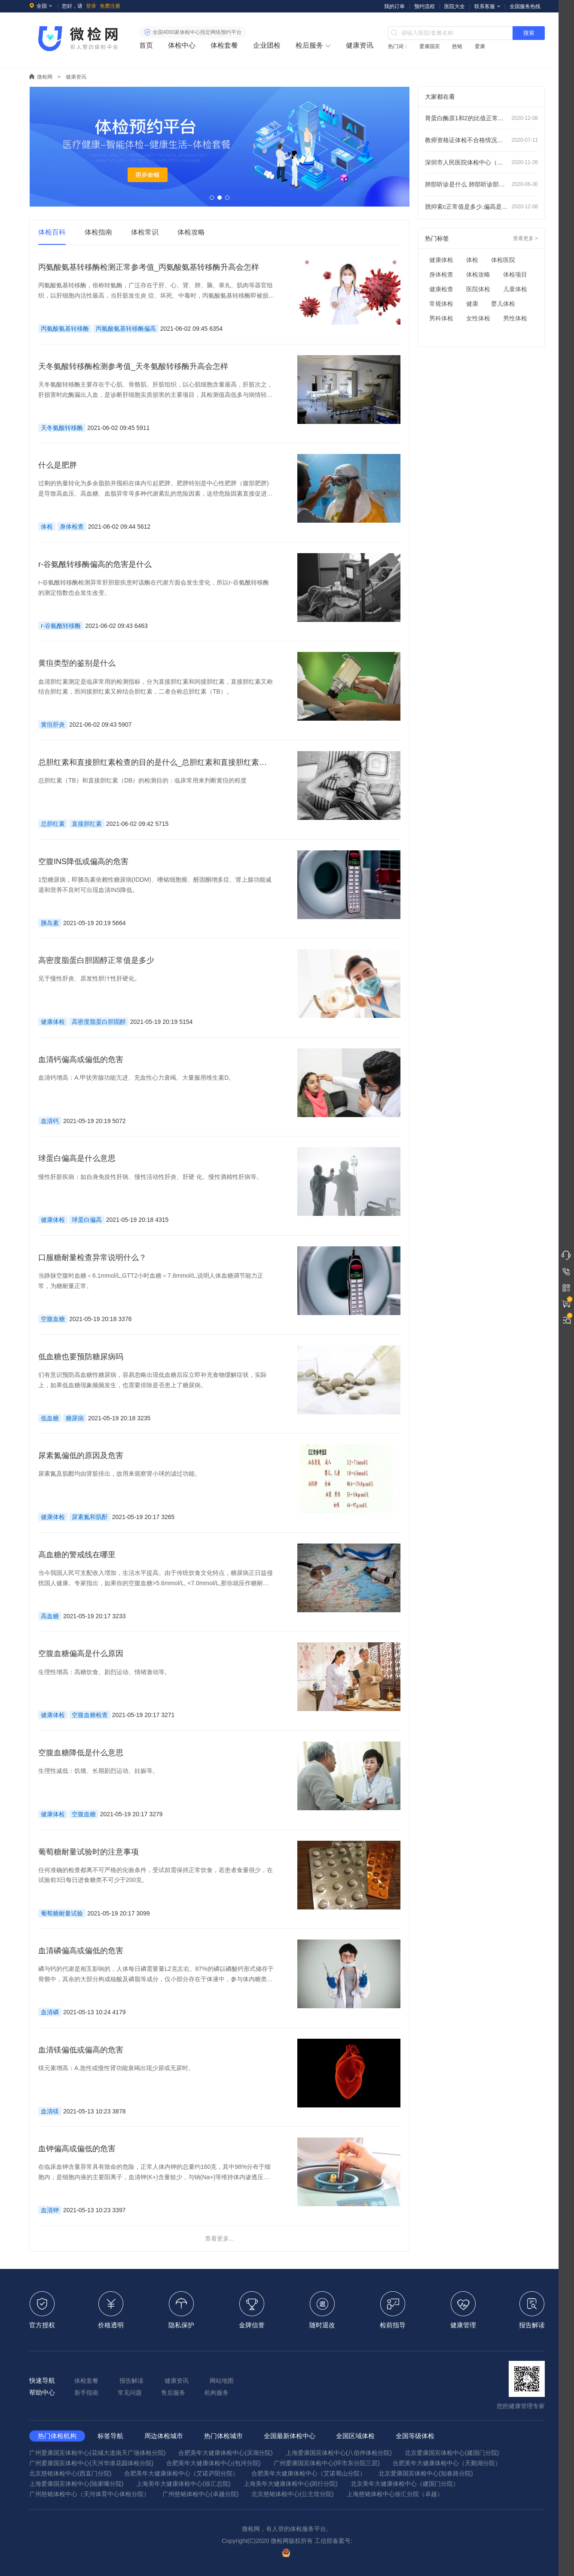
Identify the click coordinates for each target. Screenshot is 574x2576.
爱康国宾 (429, 46)
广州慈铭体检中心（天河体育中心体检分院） (89, 2494)
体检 (47, 526)
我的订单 (394, 6)
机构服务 (217, 2392)
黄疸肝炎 (53, 724)
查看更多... (219, 2238)
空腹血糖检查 (90, 1714)
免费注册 (110, 6)
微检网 (44, 77)
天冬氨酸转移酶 (62, 427)
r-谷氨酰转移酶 (61, 625)
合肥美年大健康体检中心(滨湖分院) (225, 2452)
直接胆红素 (87, 823)
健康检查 (441, 289)
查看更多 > (525, 238)
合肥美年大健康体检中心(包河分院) (213, 2463)
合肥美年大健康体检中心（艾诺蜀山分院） (308, 2473)
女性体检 (478, 318)
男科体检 (441, 318)
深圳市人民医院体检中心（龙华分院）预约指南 (481, 162)
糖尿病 (75, 1418)
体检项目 (515, 274)
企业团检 (267, 45)
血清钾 (50, 2210)
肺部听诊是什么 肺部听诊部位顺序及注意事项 (481, 184)
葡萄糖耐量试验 (62, 1913)
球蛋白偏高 (87, 1219)
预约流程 (424, 6)
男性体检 (515, 318)
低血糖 (50, 1418)
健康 (472, 303)
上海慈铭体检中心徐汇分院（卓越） (395, 2494)
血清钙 (50, 1120)
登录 (91, 6)
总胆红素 (53, 823)
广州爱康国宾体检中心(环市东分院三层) (327, 2463)
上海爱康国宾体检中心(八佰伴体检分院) (339, 2452)
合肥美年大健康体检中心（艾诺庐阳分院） (181, 2473)
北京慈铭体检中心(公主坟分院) (292, 2494)
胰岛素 (50, 923)
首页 (146, 45)
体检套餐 (224, 45)
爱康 (480, 46)
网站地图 (222, 2380)
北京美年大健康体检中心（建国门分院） (405, 2483)
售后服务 (173, 2392)
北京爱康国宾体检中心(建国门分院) (452, 2452)
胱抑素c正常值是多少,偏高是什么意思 (481, 206)
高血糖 (50, 1616)
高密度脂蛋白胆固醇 (99, 1021)
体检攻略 (478, 274)
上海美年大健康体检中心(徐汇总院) (183, 2483)
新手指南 (86, 2392)
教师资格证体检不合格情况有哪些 (481, 140)
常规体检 (441, 303)
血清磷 (50, 2012)
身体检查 (72, 526)
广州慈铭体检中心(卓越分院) (200, 2494)
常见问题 (130, 2392)
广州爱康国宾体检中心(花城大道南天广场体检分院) (97, 2452)
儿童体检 (515, 289)
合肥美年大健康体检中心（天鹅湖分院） (447, 2463)
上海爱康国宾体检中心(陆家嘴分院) (76, 2483)
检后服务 (309, 45)
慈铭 (457, 46)
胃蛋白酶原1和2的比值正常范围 (481, 118)
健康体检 (53, 1021)
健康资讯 (359, 45)
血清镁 (50, 2111)
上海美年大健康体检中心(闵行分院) (291, 2483)
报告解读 (131, 2380)
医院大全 (454, 6)
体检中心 (181, 45)
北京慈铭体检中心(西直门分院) (70, 2473)
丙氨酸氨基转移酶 (65, 328)
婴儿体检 (503, 303)
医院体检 (478, 289)
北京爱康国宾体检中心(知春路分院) (426, 2473)
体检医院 (503, 259)
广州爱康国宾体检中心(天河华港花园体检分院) (91, 2463)
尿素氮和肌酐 (90, 1516)
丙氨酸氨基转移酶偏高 (126, 328)
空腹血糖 (53, 1318)
